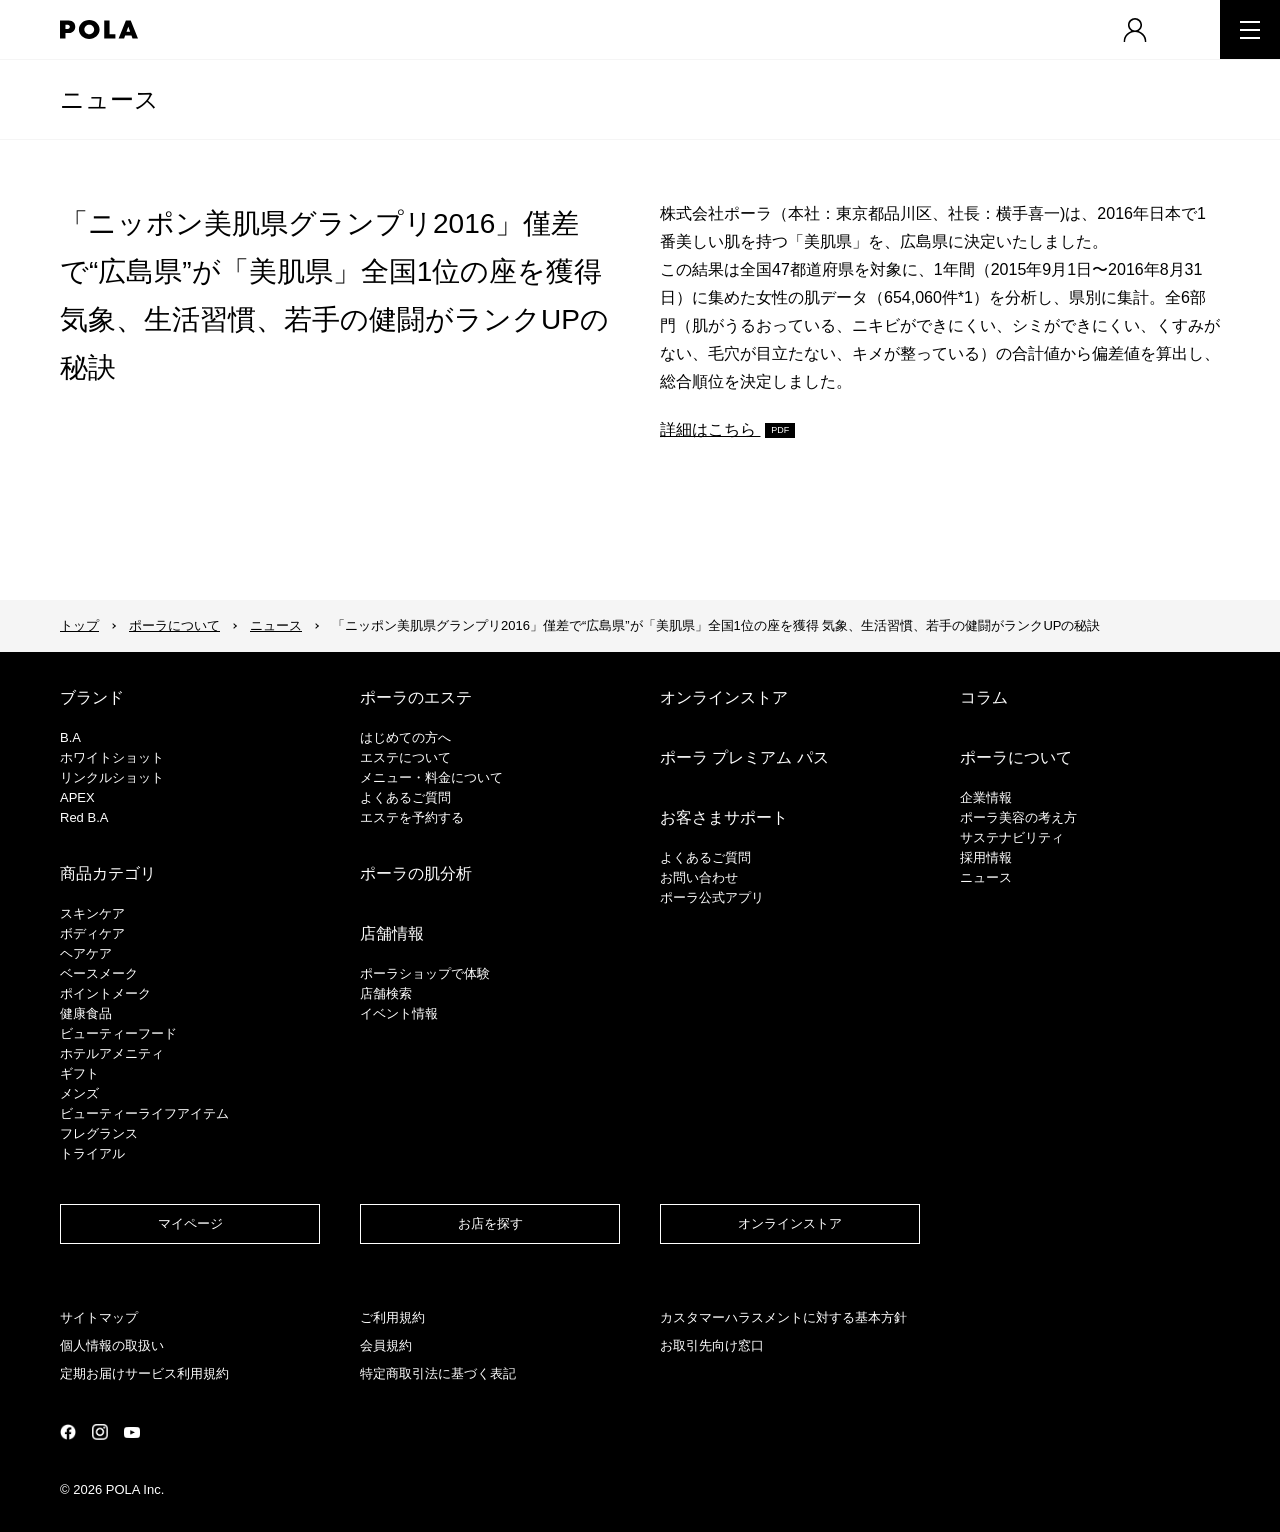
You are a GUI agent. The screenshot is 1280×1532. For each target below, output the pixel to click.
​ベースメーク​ (99, 973)
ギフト (79, 1073)
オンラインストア (724, 697)
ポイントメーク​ (105, 993)
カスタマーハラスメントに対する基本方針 (783, 1317)
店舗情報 (392, 933)
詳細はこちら (710, 429)
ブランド (92, 697)
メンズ (79, 1093)
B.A (70, 737)
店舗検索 (386, 993)
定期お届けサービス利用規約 (144, 1373)
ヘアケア (86, 953)
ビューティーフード (118, 1033)
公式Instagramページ (100, 1432)
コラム (984, 697)
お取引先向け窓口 (712, 1345)
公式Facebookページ (68, 1432)
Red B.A (84, 817)
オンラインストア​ (790, 1223)
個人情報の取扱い (112, 1345)
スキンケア (92, 913)
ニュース (109, 99)
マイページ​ (190, 1223)
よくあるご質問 (405, 797)
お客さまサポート (724, 817)
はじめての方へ (405, 737)
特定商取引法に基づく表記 (438, 1373)
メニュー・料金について (431, 777)
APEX (77, 797)
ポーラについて (174, 625)
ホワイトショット (112, 757)
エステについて (405, 757)
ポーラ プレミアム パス (744, 757)
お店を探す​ (490, 1223)
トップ (79, 625)
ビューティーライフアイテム (144, 1113)
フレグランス (99, 1133)
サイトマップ (99, 1317)
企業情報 (986, 797)
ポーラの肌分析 (416, 873)
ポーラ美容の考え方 (1018, 817)
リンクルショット (112, 777)
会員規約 (386, 1345)
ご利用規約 (392, 1317)
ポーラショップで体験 (425, 973)
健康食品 (86, 1013)
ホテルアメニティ (112, 1053)
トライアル (92, 1153)
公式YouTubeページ (132, 1432)
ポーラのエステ (416, 697)
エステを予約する (412, 817)
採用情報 (986, 857)
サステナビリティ (1012, 837)
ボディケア (92, 933)
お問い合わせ (699, 877)
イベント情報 (399, 1013)
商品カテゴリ (108, 873)
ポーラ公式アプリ (712, 897)
